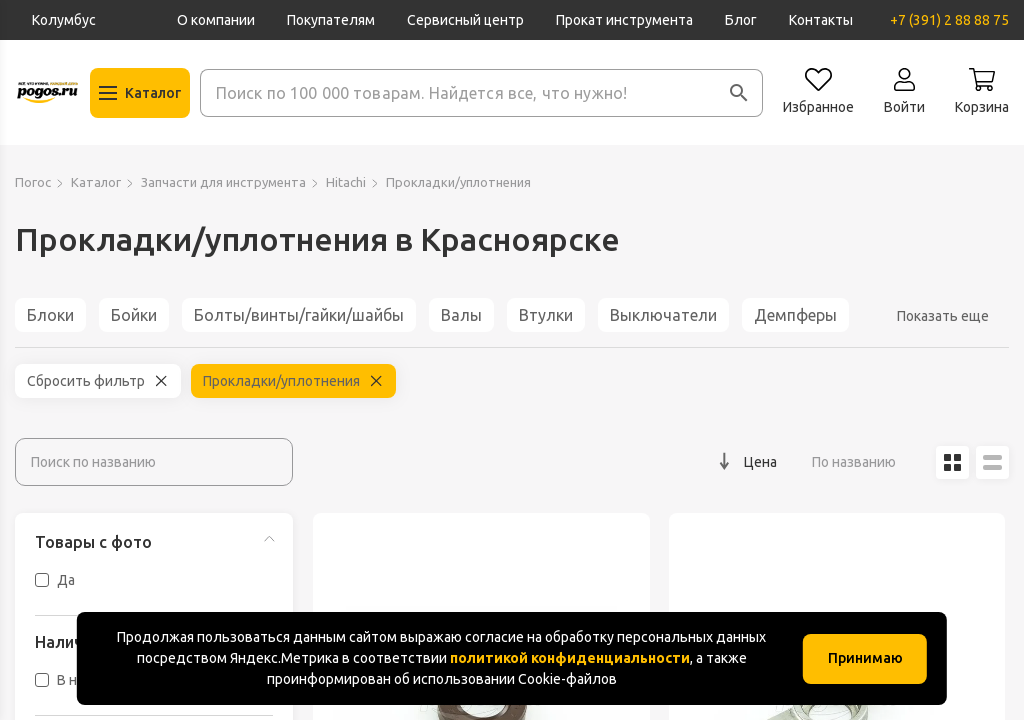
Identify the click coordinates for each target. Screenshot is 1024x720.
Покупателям (331, 20)
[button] (739, 93)
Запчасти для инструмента (223, 182)
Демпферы (795, 315)
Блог (741, 20)
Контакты (821, 20)
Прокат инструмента (624, 20)
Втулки (546, 315)
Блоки (50, 315)
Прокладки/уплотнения (281, 381)
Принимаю (865, 658)
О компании (216, 20)
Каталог (96, 182)
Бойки (134, 315)
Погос (33, 182)
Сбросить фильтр (86, 381)
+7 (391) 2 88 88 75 (949, 20)
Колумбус (64, 20)
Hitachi (346, 182)
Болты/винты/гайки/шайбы (299, 315)
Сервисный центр (465, 20)
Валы (461, 315)
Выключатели (663, 315)
